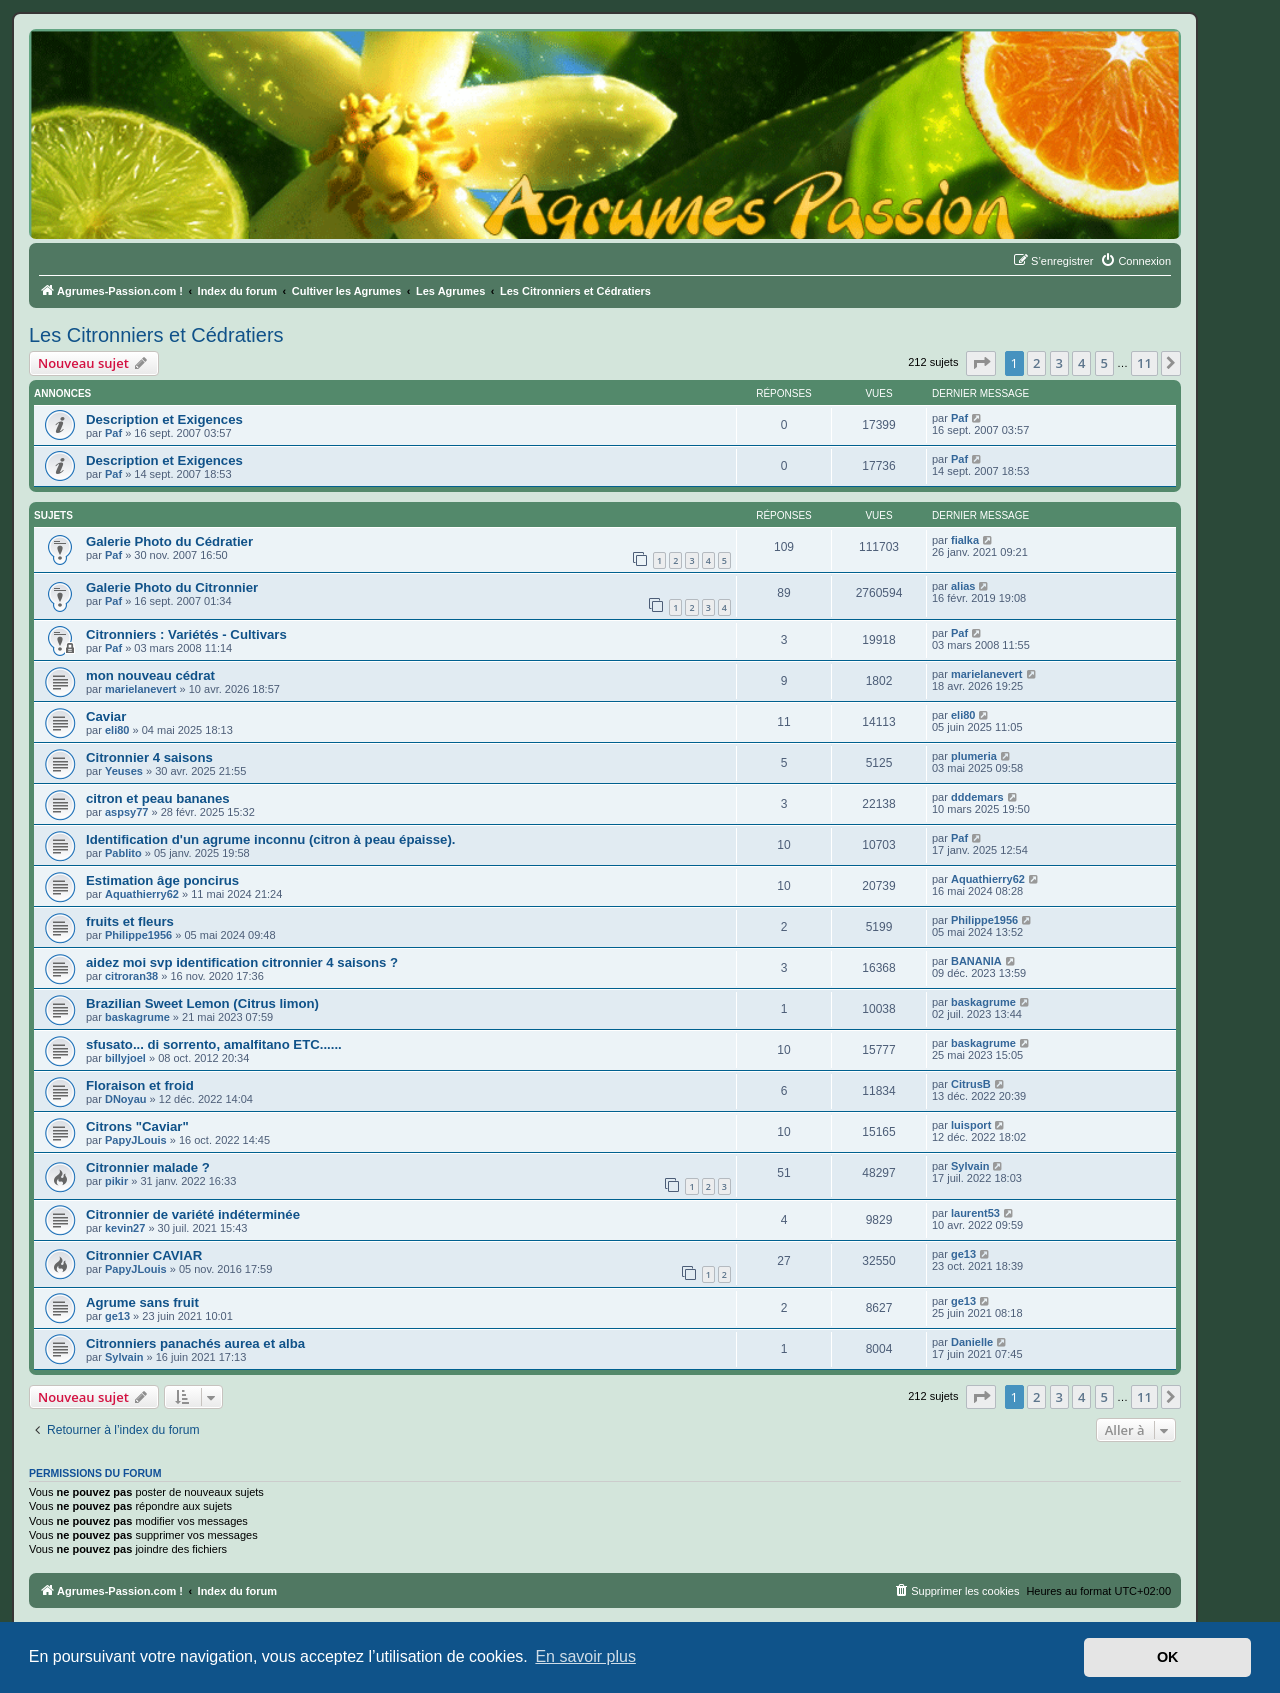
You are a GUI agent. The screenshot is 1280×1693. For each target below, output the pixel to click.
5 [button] (1104, 363)
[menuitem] (1135, 261)
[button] (981, 363)
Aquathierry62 (142, 894)
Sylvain (970, 1166)
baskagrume (137, 1017)
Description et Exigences (164, 419)
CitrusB (971, 1084)
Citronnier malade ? (148, 1167)
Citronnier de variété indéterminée (193, 1214)
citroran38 (131, 976)
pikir (116, 1181)
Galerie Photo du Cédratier (169, 541)
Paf (113, 433)
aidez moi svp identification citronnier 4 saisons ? (242, 962)
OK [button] (1168, 1657)
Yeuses (124, 771)
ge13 (963, 1254)
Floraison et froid (140, 1085)
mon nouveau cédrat (150, 675)
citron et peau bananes (158, 798)
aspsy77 (126, 812)
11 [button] (1144, 363)
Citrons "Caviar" (137, 1126)
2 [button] (1036, 363)
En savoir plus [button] (585, 1656)
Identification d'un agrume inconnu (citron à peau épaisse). (271, 839)
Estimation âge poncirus (162, 880)
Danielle (972, 1342)
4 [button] (1081, 363)
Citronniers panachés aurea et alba (195, 1343)
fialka (965, 540)
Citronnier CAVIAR (144, 1255)
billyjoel (125, 1058)
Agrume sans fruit (142, 1302)
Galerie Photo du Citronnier (172, 587)
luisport (971, 1125)
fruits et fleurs (130, 921)
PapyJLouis (136, 1140)
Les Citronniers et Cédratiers (156, 335)
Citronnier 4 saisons (149, 757)
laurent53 (975, 1213)
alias (963, 586)
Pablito (123, 853)
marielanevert (141, 689)
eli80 (117, 730)
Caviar (106, 716)
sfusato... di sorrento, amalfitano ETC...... (214, 1044)
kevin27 (125, 1228)
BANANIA (976, 961)
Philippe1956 (138, 935)
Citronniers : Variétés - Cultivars (186, 634)
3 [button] (1059, 363)
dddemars (977, 797)
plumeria (974, 756)
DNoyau (126, 1099)
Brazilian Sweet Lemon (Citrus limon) (202, 1003)
